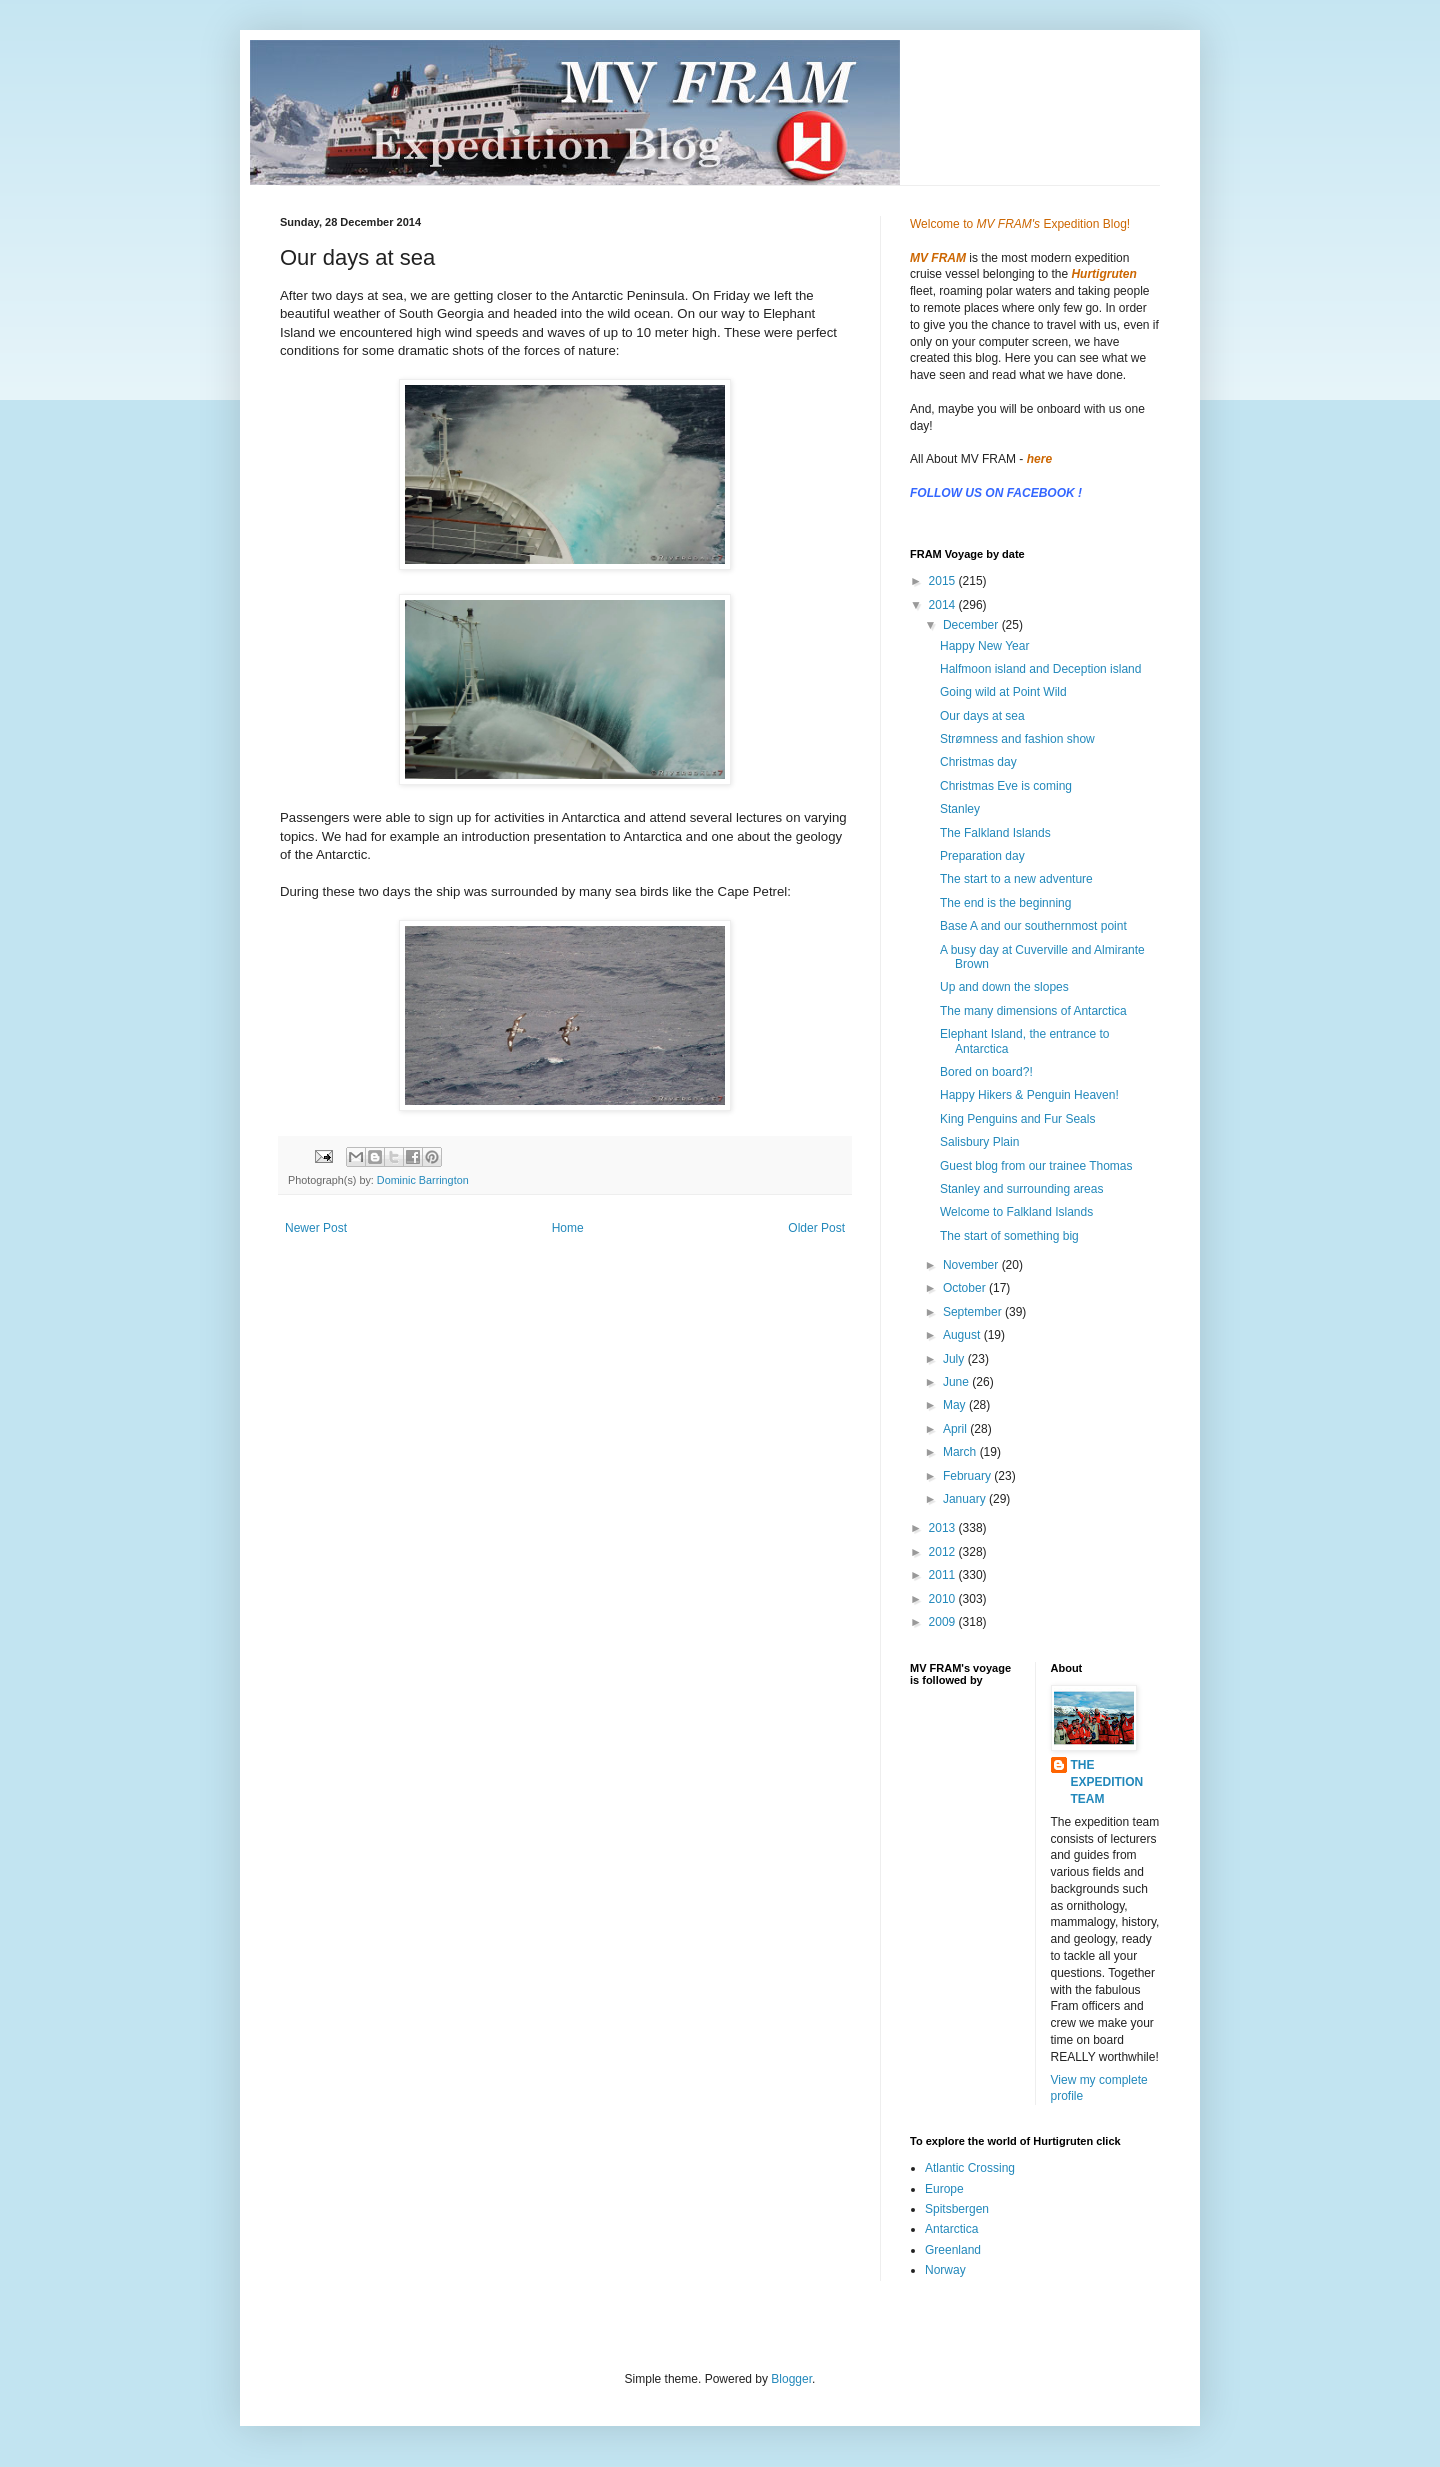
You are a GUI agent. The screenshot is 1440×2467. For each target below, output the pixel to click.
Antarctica (951, 2229)
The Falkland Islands (995, 833)
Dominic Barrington (423, 1180)
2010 (944, 1599)
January (966, 1499)
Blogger (791, 2379)
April (956, 1429)
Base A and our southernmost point (1033, 926)
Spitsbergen (957, 2209)
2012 (944, 1552)
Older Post (816, 1228)
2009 (944, 1622)
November (972, 1265)
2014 (944, 605)
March (961, 1452)
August (963, 1335)
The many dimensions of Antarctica (1033, 1011)
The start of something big (1009, 1236)
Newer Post (316, 1228)
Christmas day (978, 762)
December (972, 625)
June (957, 1382)
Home (568, 1228)
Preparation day (982, 856)
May (956, 1405)
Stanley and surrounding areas (1021, 1189)
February (968, 1476)
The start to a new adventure (1016, 879)
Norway (945, 2270)
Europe (944, 2189)
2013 (944, 1528)
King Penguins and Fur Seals (1017, 1119)
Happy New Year (984, 646)
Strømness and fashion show (1017, 739)
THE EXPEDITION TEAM (1107, 1782)
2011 (944, 1575)
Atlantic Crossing (970, 2168)
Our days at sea (982, 716)
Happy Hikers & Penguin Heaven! (1029, 1095)
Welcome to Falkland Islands (1016, 1212)
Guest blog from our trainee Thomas (1036, 1166)
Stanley (960, 809)
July (955, 1359)
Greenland (953, 2250)
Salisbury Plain (979, 1142)
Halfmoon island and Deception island (1040, 669)
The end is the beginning (1005, 903)
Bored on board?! (986, 1072)
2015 (944, 581)
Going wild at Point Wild (1003, 692)
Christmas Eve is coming (1006, 786)
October (966, 1288)
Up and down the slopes (1004, 987)
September (974, 1312)
